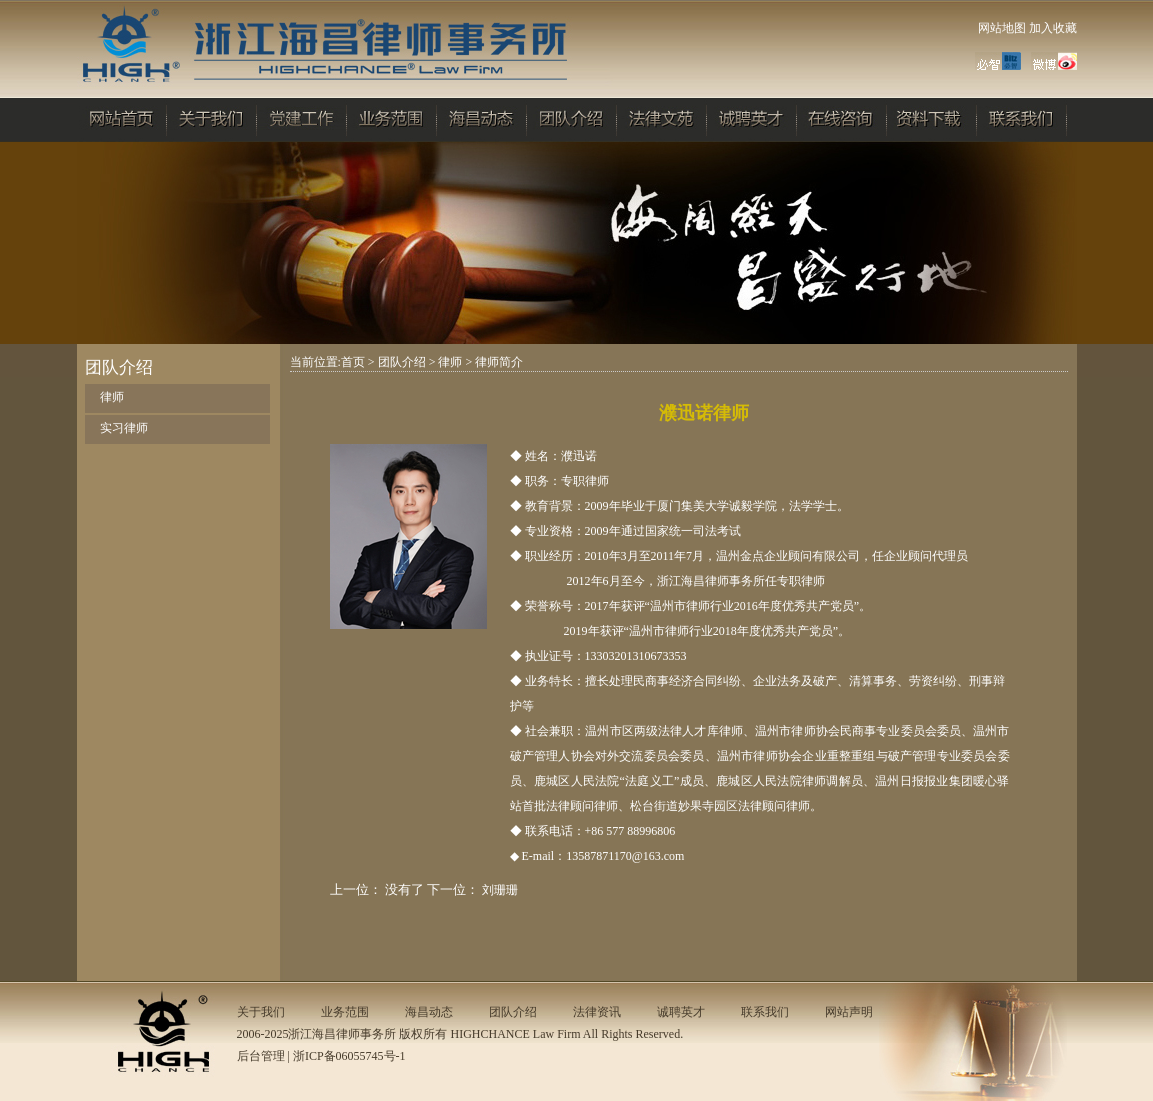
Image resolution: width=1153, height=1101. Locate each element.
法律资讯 (597, 1012)
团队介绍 (402, 362)
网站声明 (849, 1012)
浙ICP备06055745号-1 (349, 1056)
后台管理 (261, 1056)
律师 (112, 397)
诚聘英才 (681, 1012)
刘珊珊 (500, 890)
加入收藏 (1053, 28)
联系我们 (765, 1012)
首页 (353, 362)
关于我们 (261, 1012)
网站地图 (1002, 28)
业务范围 (345, 1012)
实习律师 (124, 428)
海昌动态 (429, 1012)
